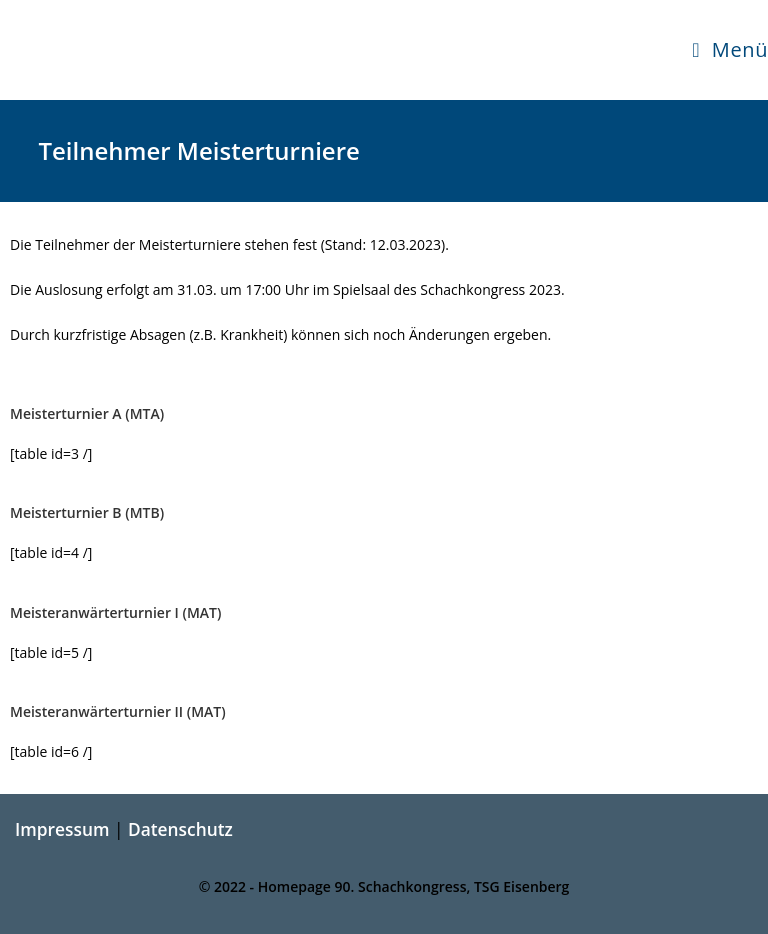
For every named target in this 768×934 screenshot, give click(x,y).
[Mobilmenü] (730, 50)
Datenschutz (180, 829)
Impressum (62, 829)
